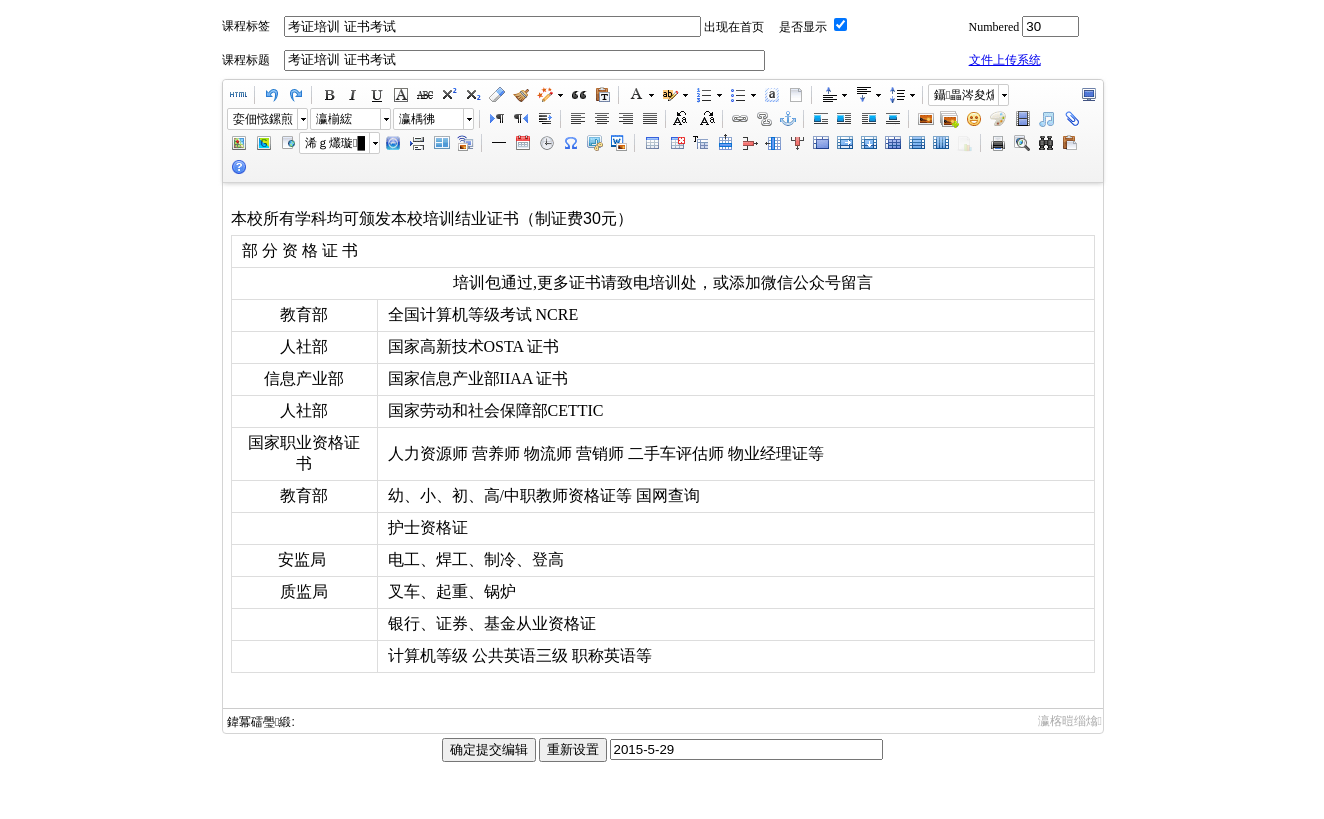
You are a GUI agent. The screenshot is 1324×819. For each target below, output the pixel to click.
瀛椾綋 (334, 119)
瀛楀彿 (417, 119)
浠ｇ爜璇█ (335, 143)
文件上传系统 (1005, 60)
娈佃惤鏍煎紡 (263, 119)
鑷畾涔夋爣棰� (964, 95)
